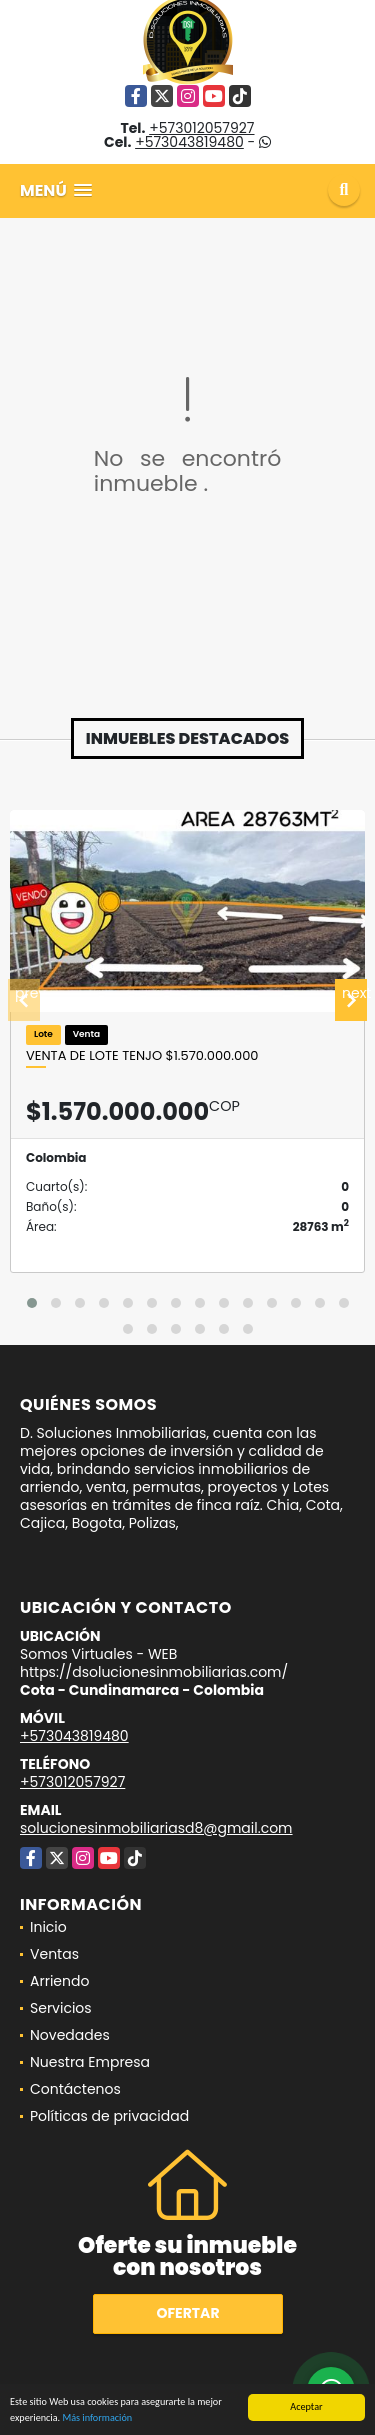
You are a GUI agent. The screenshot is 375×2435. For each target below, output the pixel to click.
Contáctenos (75, 2089)
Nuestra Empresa (90, 2062)
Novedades (70, 2035)
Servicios (61, 2008)
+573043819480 (189, 142)
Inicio (48, 1927)
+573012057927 (201, 128)
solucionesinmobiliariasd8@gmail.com (156, 1828)
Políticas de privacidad (109, 2116)
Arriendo (59, 1981)
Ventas (54, 1954)
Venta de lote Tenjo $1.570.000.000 (142, 1056)
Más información (97, 2419)
